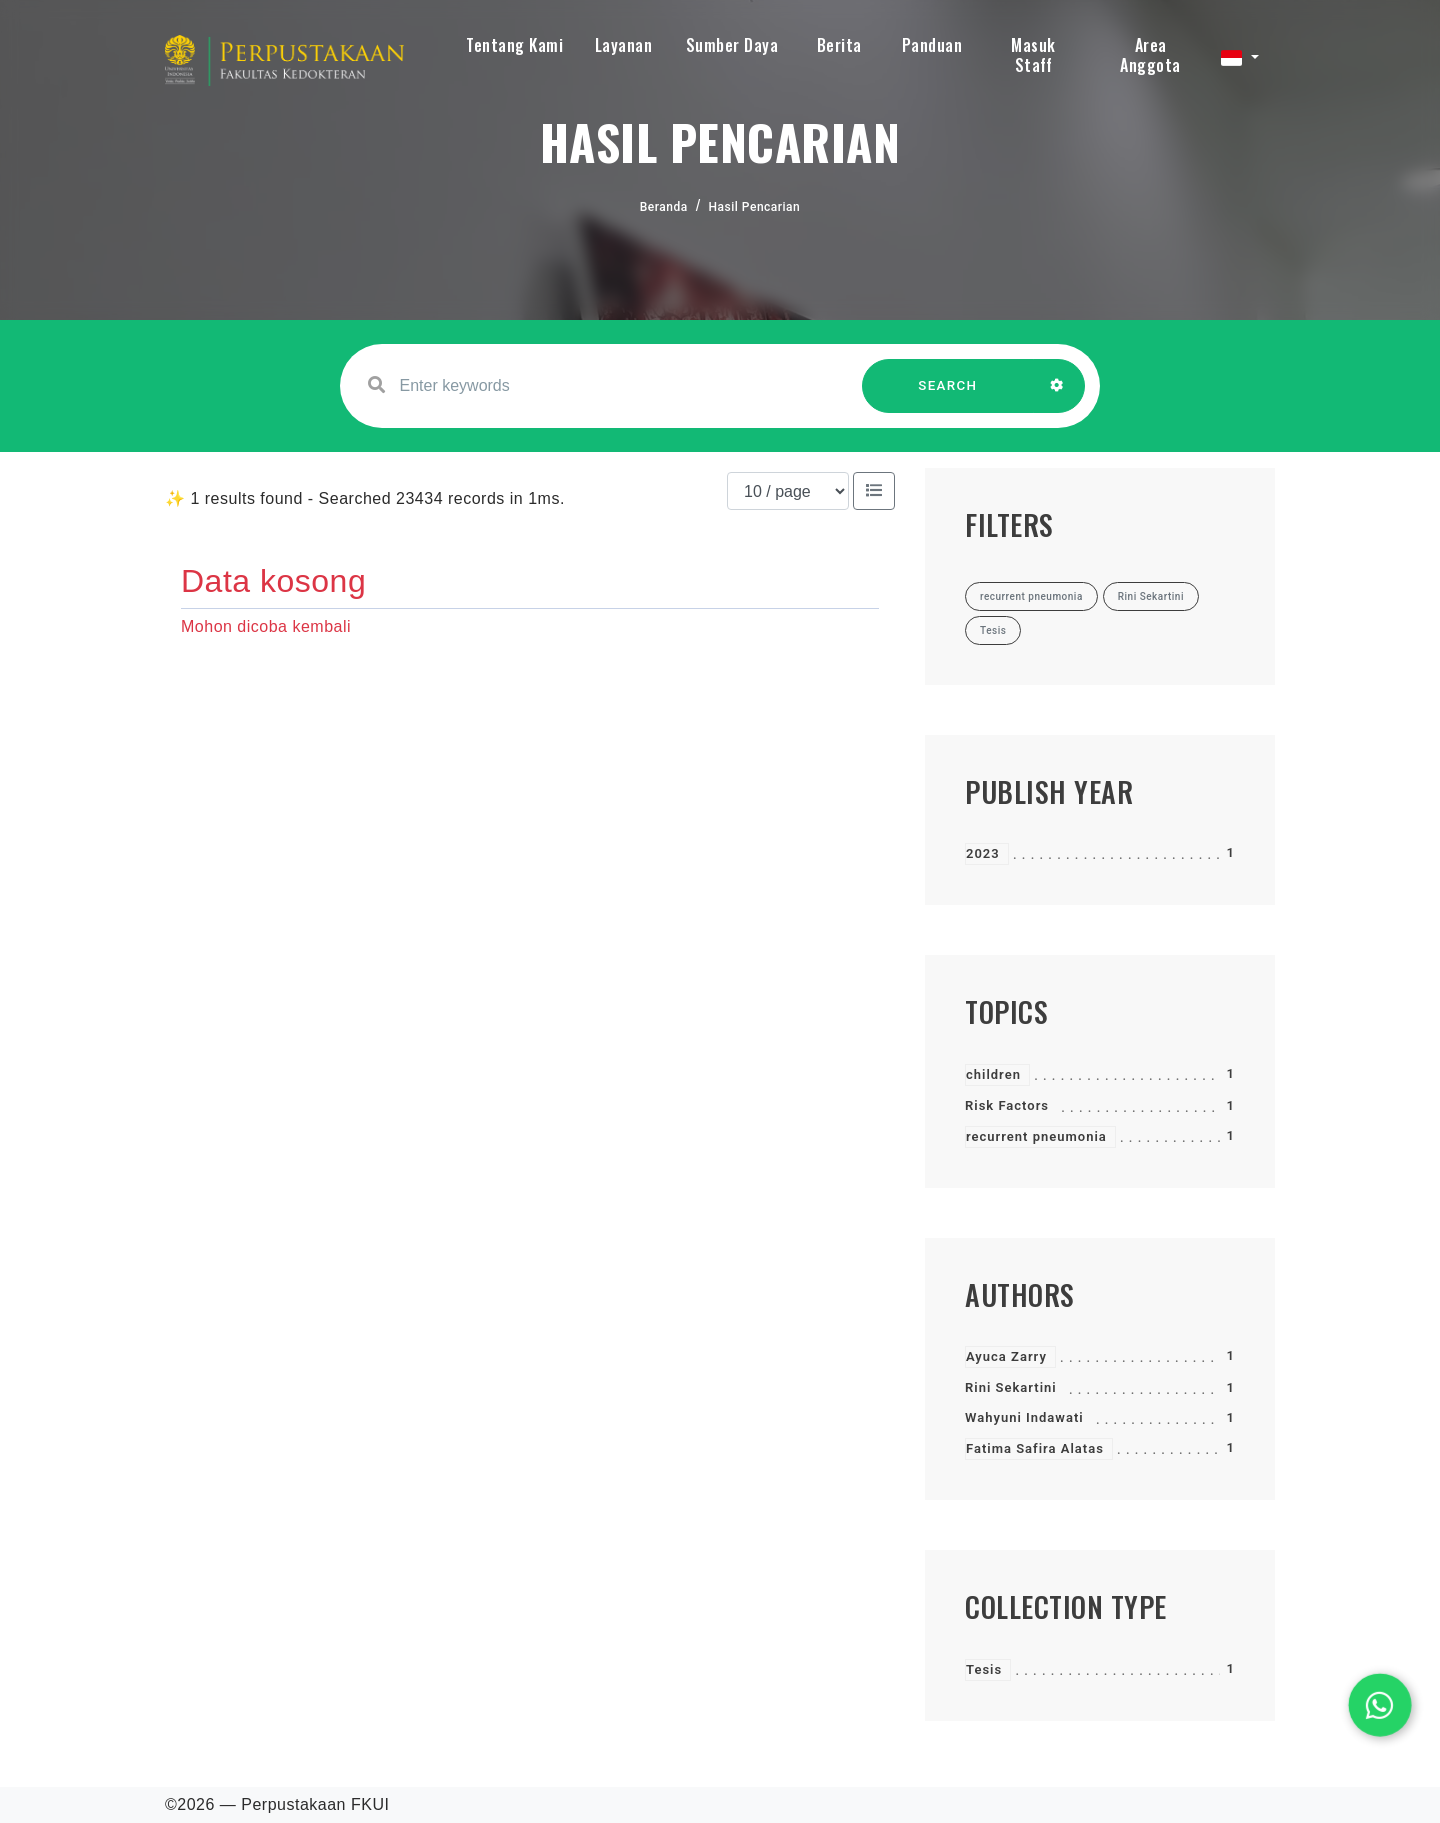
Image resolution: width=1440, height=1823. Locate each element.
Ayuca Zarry (1006, 1356)
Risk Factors (1007, 1105)
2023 (983, 853)
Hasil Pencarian (755, 207)
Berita (839, 45)
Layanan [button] (624, 45)
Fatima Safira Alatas (1035, 1448)
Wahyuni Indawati (1024, 1417)
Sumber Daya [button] (732, 45)
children (993, 1074)
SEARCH (948, 395)
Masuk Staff (1033, 55)
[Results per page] (788, 491)
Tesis (984, 1669)
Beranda (664, 207)
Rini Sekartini (1011, 1387)
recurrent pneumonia (1036, 1136)
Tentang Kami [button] (514, 45)
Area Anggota (1150, 55)
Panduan (932, 45)
